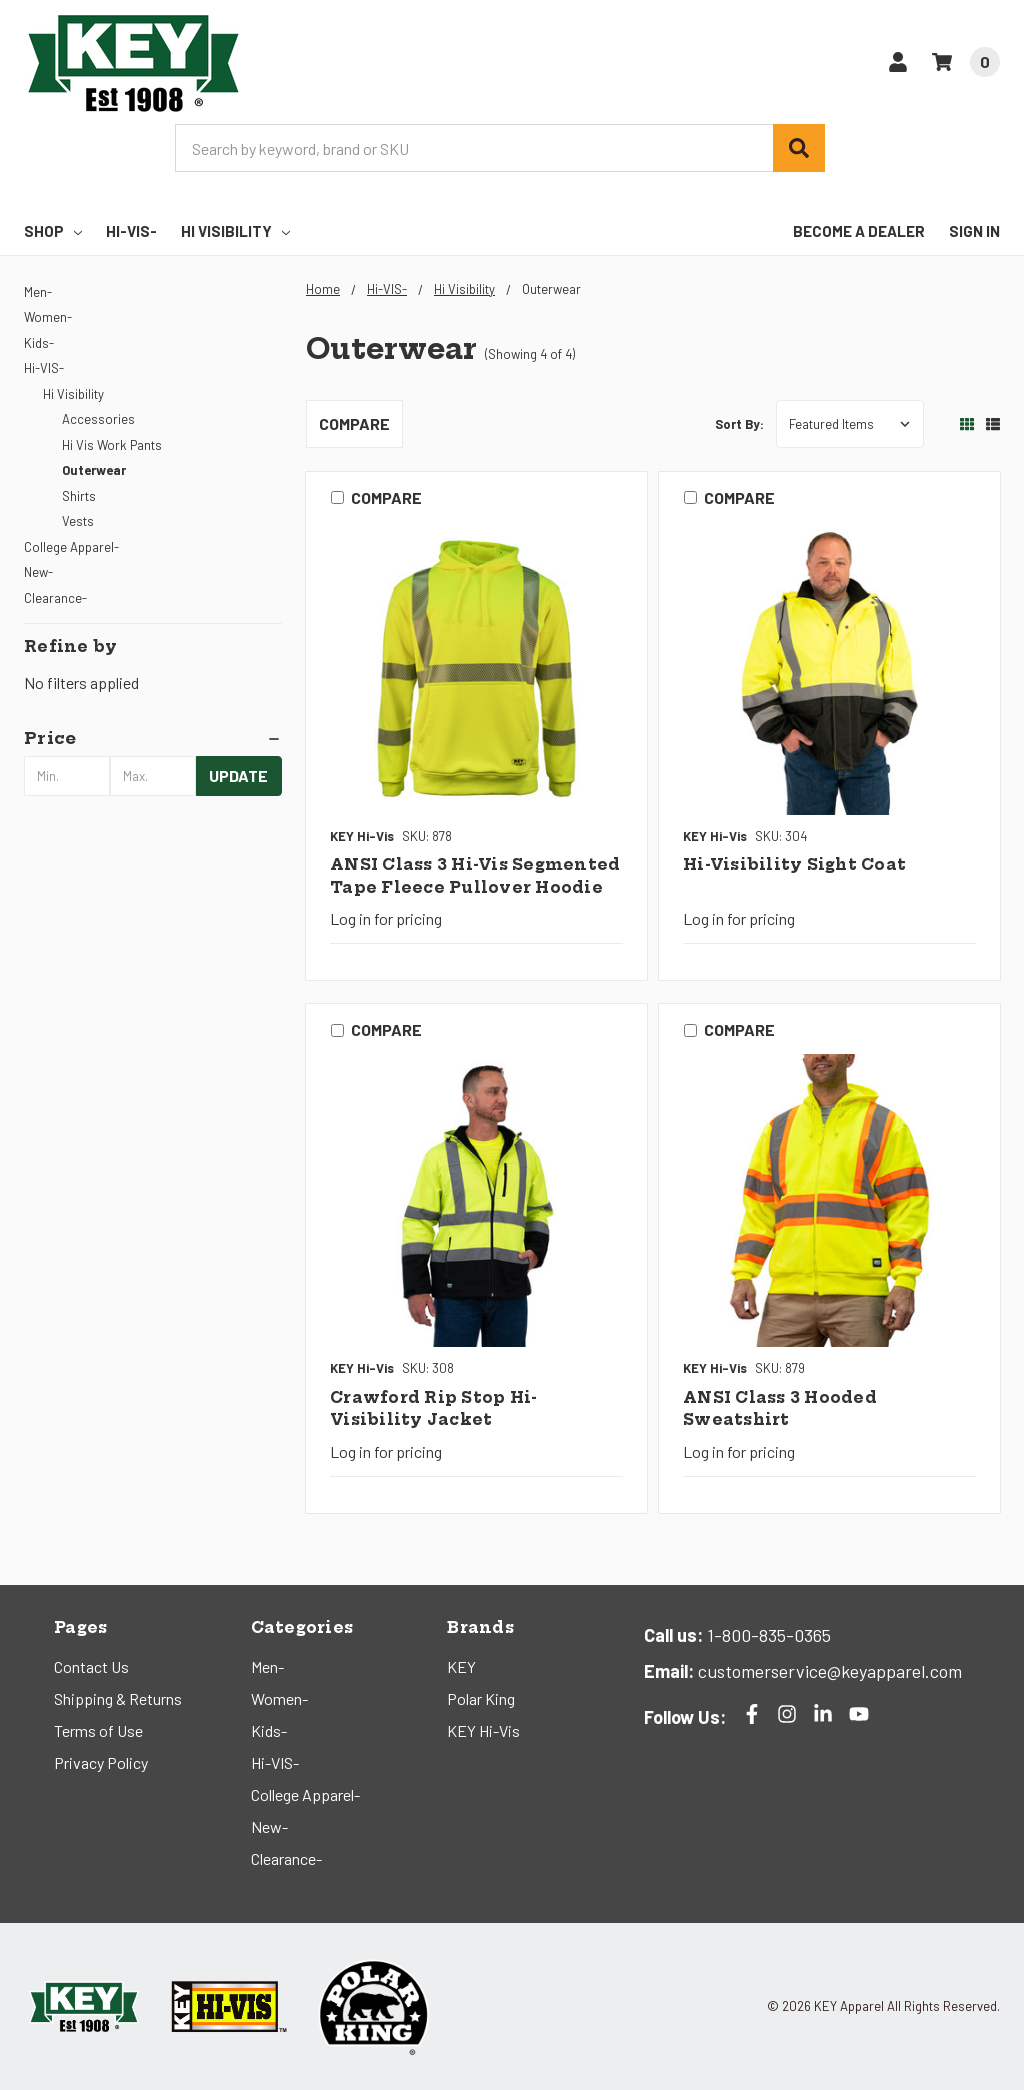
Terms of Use (98, 1730)
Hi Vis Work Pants (112, 445)
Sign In (974, 231)
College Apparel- (71, 547)
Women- (48, 317)
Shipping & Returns (118, 1698)
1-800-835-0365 (767, 1635)
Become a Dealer (859, 231)
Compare (354, 423)
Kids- (39, 343)
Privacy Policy (101, 1762)
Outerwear (94, 470)
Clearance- (55, 598)
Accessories (98, 419)
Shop (53, 231)
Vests (78, 521)
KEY (461, 1666)
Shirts (79, 496)
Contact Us (91, 1666)
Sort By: (739, 424)
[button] (153, 738)
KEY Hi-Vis (483, 1730)
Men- (38, 292)
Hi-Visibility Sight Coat (794, 864)
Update (238, 775)
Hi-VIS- (131, 231)
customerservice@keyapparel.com (828, 1671)
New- (38, 572)
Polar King (481, 1698)
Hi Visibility (235, 231)
